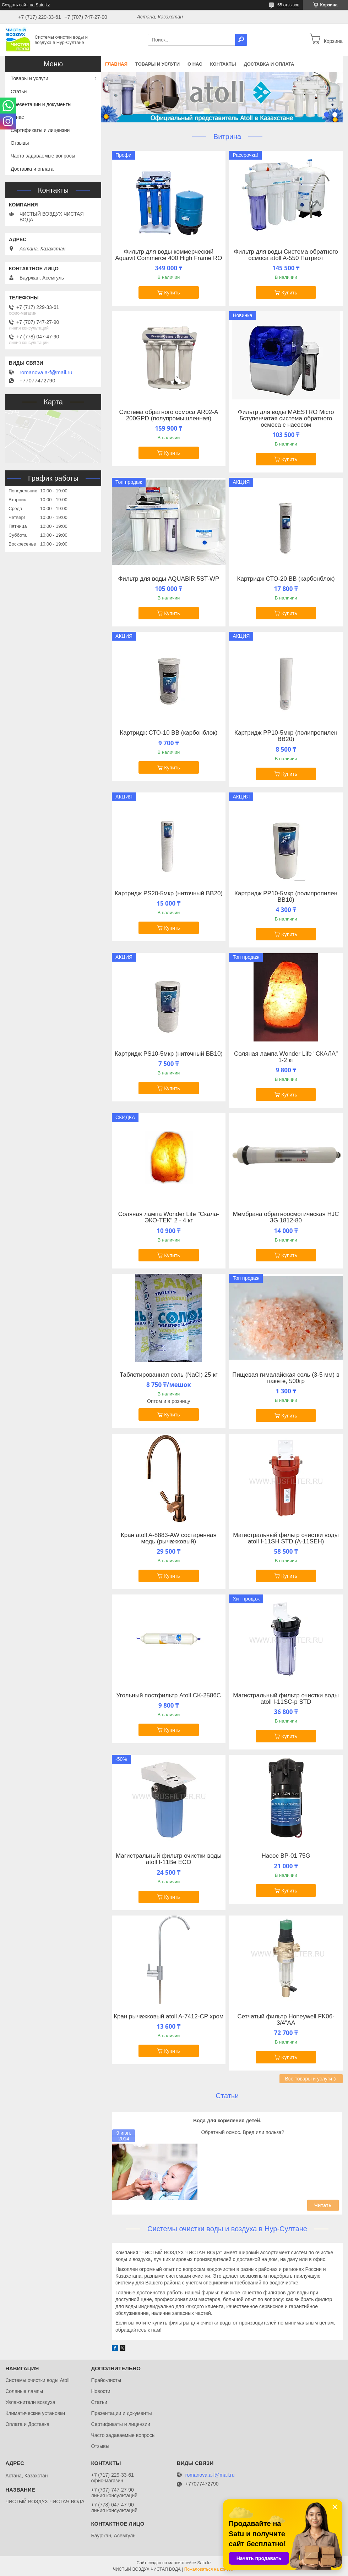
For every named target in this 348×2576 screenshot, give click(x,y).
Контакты (223, 64)
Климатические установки (35, 2413)
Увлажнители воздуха (30, 2402)
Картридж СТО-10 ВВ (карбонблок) (168, 733)
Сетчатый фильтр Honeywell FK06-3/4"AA (285, 2019)
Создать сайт (15, 4)
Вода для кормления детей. (227, 2120)
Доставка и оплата (269, 64)
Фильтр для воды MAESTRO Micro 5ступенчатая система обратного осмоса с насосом (286, 418)
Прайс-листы (106, 2380)
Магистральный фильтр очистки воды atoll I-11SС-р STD (286, 1698)
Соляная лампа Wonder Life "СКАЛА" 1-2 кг (286, 1057)
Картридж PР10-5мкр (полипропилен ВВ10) (285, 896)
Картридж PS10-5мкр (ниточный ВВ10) (169, 1054)
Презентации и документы (41, 104)
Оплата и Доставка (27, 2424)
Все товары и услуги (308, 2079)
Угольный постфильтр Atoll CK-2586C (168, 1695)
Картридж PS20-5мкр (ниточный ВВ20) (169, 893)
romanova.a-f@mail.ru (46, 372)
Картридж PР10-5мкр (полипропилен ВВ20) (285, 736)
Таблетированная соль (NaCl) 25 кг (169, 1375)
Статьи (227, 2096)
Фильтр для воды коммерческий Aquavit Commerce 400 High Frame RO (168, 255)
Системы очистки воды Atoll (37, 2380)
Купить (172, 292)
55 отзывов (288, 4)
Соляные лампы (24, 2391)
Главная (116, 64)
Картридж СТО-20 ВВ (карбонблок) (286, 579)
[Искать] (241, 40)
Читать (323, 2205)
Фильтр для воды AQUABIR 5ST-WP (168, 579)
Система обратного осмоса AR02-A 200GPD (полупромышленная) (168, 415)
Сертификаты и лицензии (40, 130)
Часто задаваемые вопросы (43, 156)
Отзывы (20, 143)
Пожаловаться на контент (209, 2569)
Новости (100, 2391)
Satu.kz (204, 2562)
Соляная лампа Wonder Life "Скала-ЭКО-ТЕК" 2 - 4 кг (168, 1217)
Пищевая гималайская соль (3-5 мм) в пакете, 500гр (285, 1378)
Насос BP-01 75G (286, 1856)
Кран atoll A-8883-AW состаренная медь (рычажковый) (169, 1538)
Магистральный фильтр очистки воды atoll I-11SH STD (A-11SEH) (286, 1538)
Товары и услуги (157, 64)
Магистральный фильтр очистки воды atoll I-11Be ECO (169, 1859)
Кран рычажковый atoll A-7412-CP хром (168, 2016)
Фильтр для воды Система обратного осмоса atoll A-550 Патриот (286, 255)
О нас (194, 64)
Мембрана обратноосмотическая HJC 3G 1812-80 (286, 1217)
